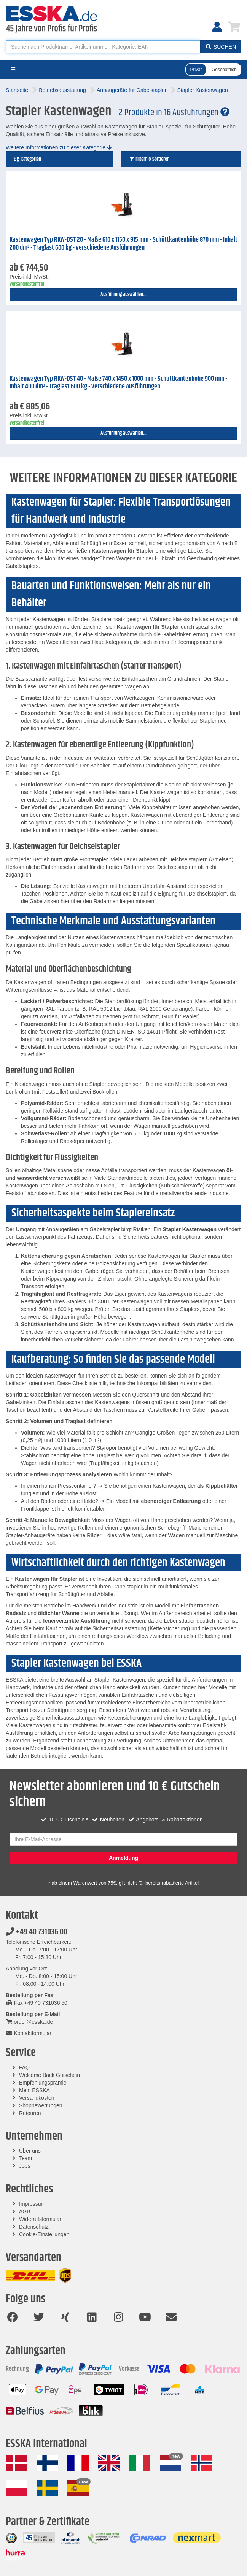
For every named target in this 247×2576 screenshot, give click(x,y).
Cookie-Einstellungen (44, 2234)
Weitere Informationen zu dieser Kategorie (59, 147)
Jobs (24, 2166)
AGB (24, 2211)
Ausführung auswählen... (123, 294)
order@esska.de (29, 2022)
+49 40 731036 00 (36, 1932)
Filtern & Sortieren (149, 159)
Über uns (30, 2151)
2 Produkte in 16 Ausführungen (174, 112)
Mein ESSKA (34, 2090)
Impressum (32, 2204)
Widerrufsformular (40, 2219)
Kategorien (27, 159)
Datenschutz (34, 2227)
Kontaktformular (28, 2033)
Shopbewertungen (40, 2105)
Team (25, 2158)
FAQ (24, 2067)
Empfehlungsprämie (43, 2083)
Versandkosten (36, 2098)
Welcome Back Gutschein (49, 2075)
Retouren (30, 2113)
